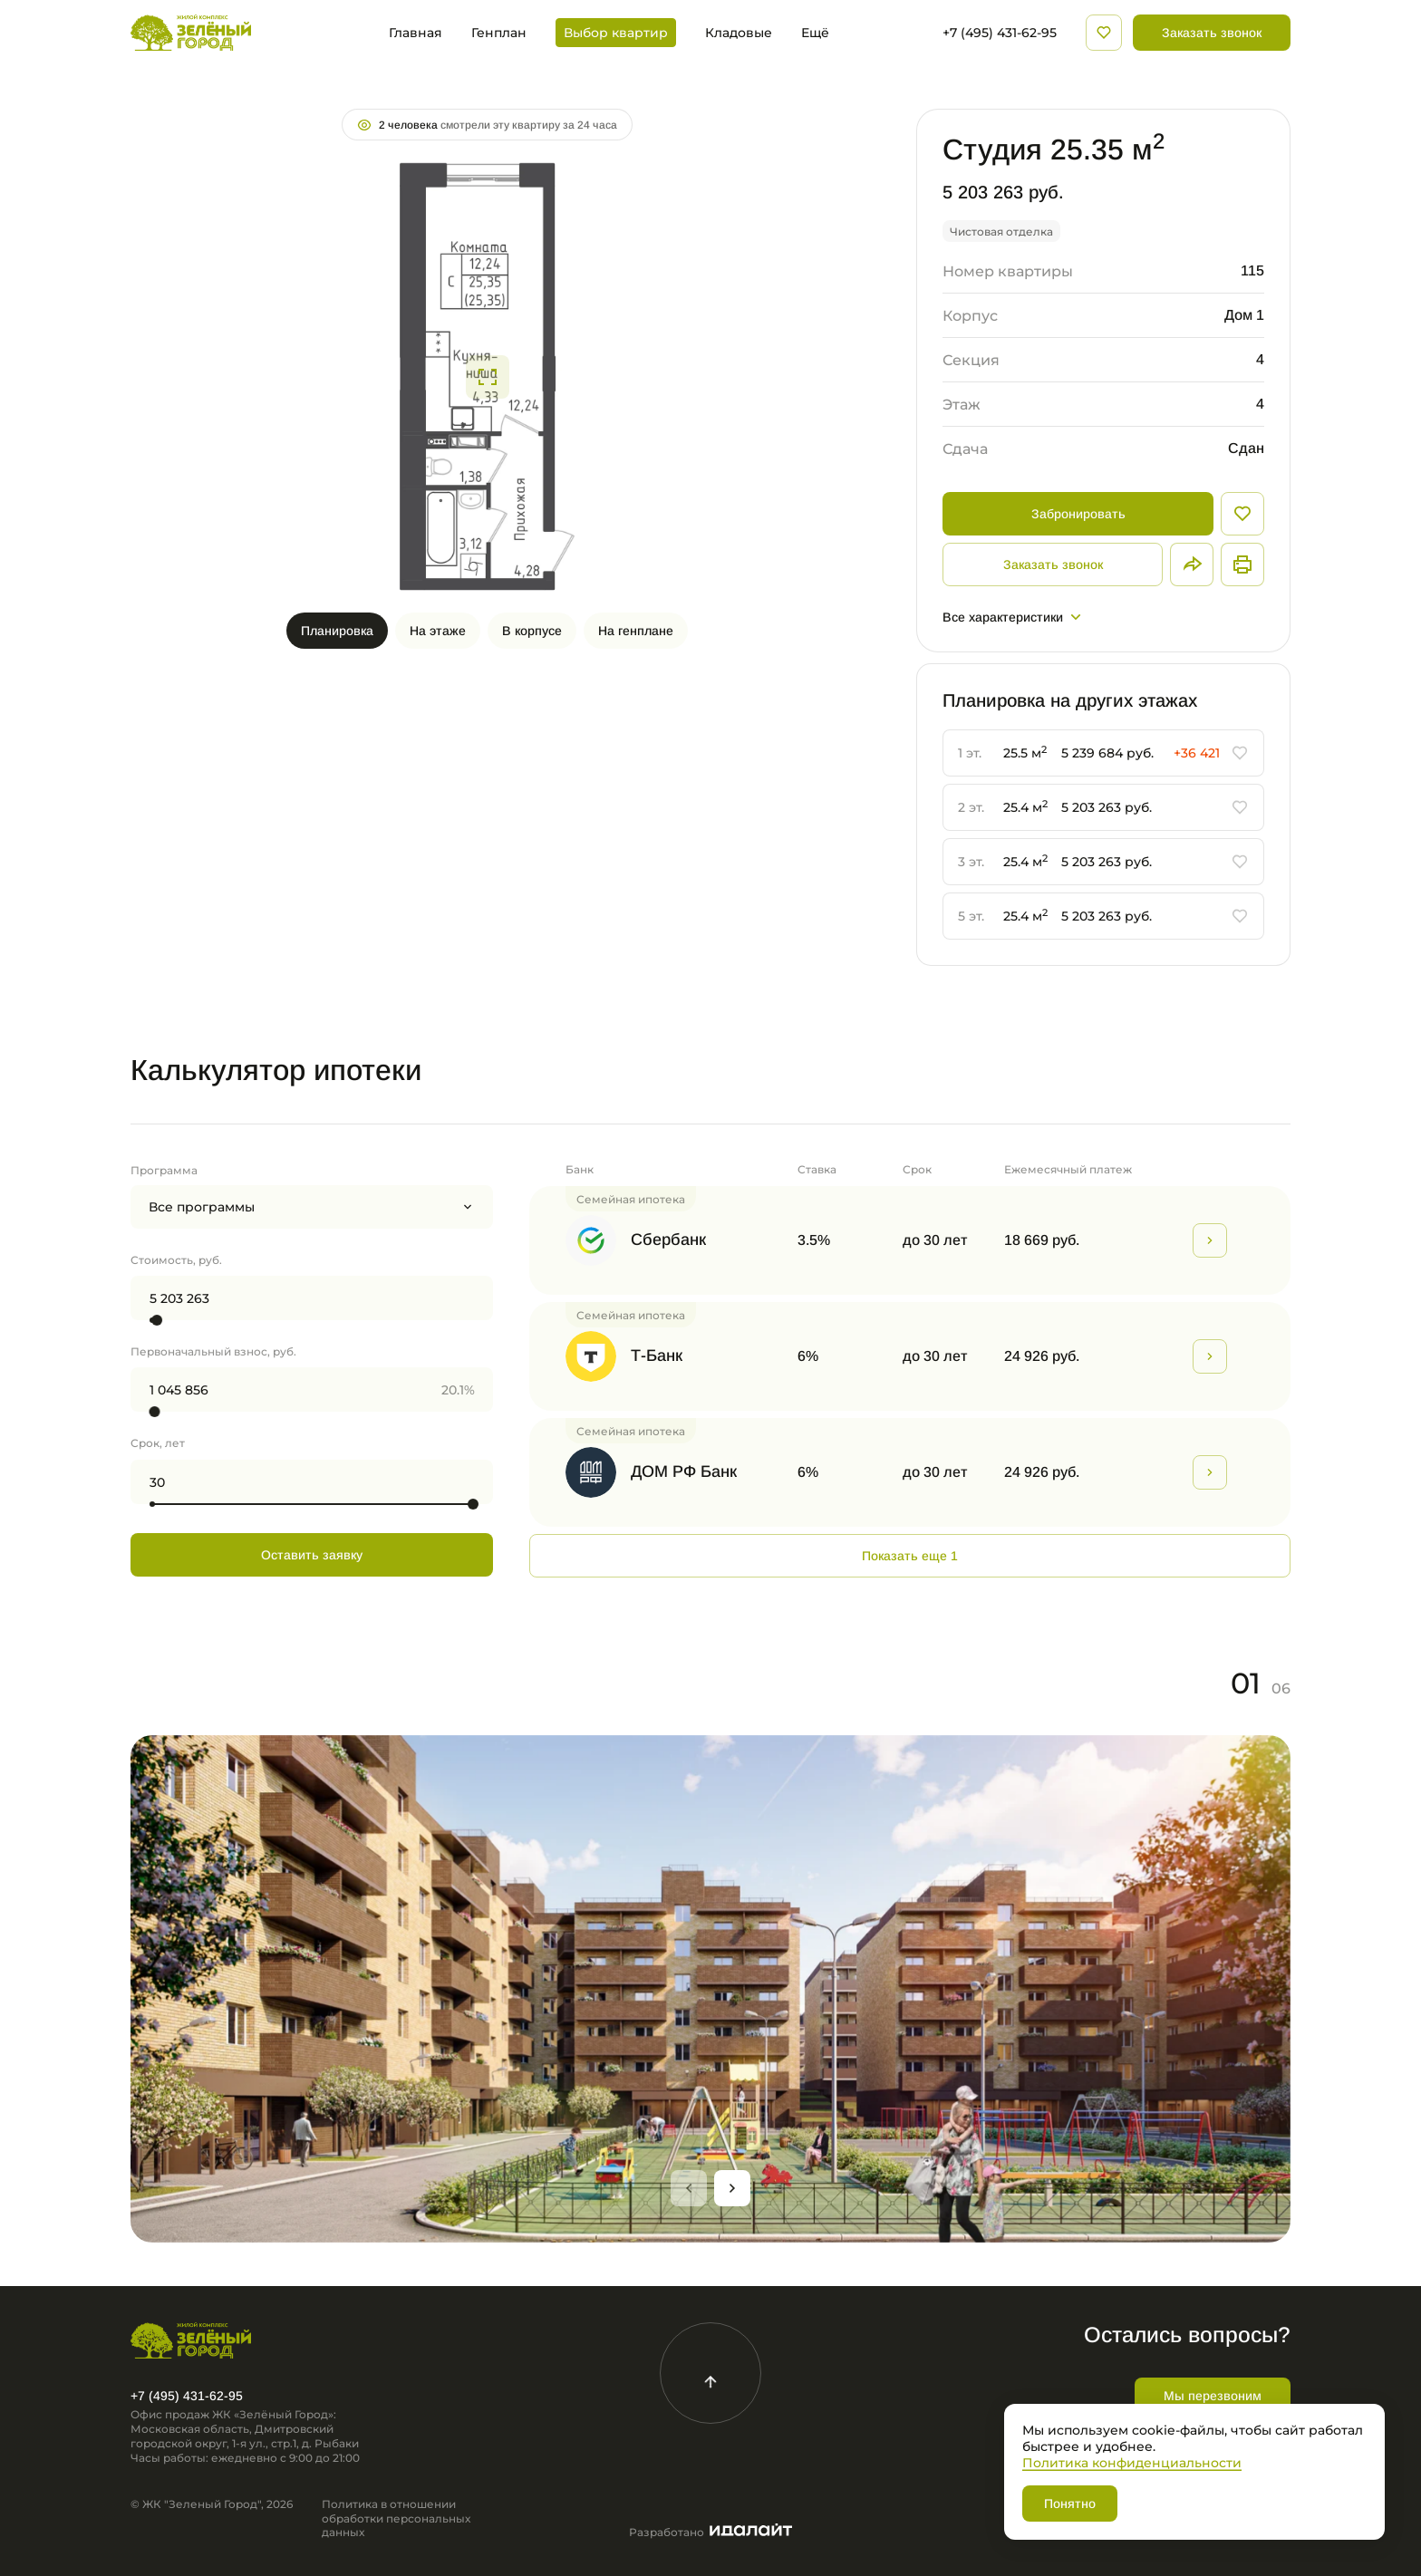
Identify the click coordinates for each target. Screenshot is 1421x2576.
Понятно (1070, 2503)
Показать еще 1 (910, 1555)
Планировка (337, 630)
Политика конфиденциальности (1132, 2462)
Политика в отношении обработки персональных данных (396, 2518)
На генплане (635, 630)
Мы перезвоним (1213, 2395)
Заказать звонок (1212, 32)
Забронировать (1078, 514)
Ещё (815, 32)
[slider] (156, 1320)
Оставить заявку (311, 1555)
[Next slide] (732, 2188)
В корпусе (532, 630)
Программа (164, 1170)
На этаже (438, 630)
